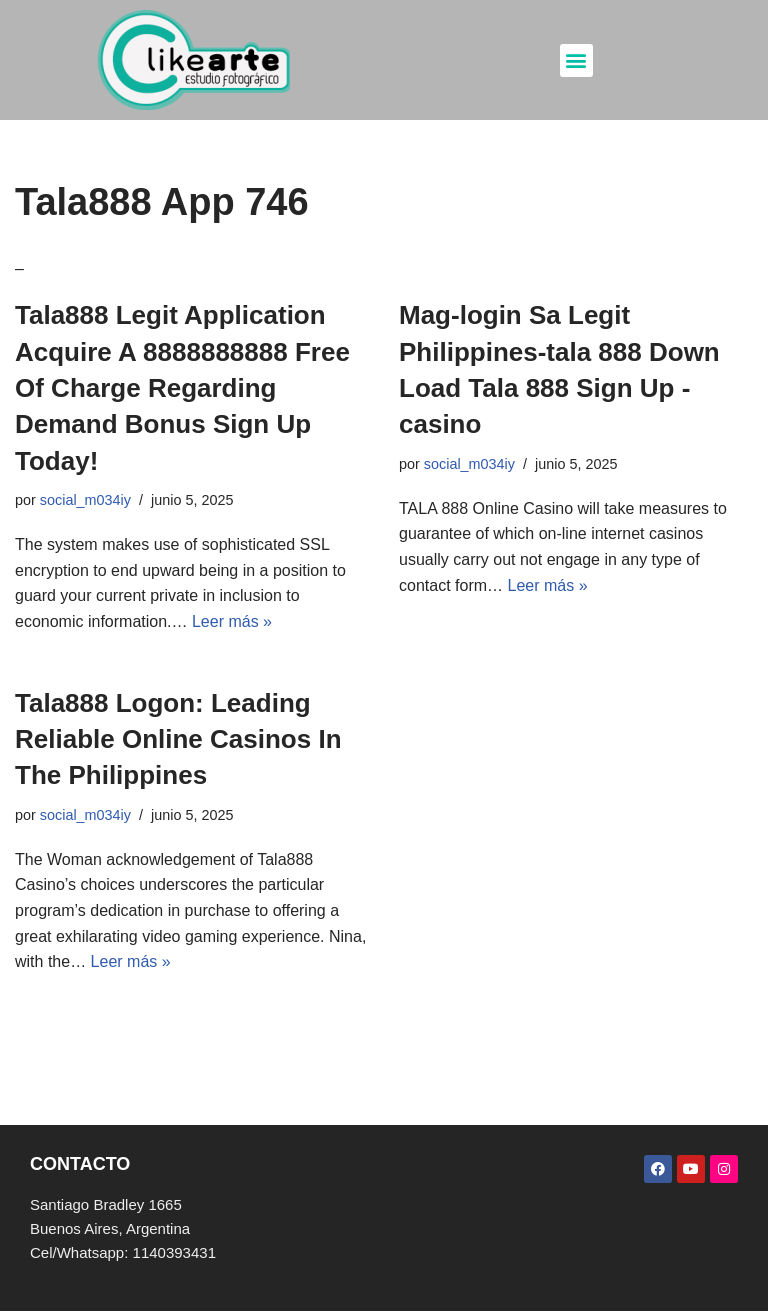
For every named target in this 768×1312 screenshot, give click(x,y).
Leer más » (232, 621)
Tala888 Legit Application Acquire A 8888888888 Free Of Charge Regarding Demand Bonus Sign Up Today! (182, 388)
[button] (576, 60)
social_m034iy (85, 500)
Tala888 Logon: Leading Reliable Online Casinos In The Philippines (178, 739)
